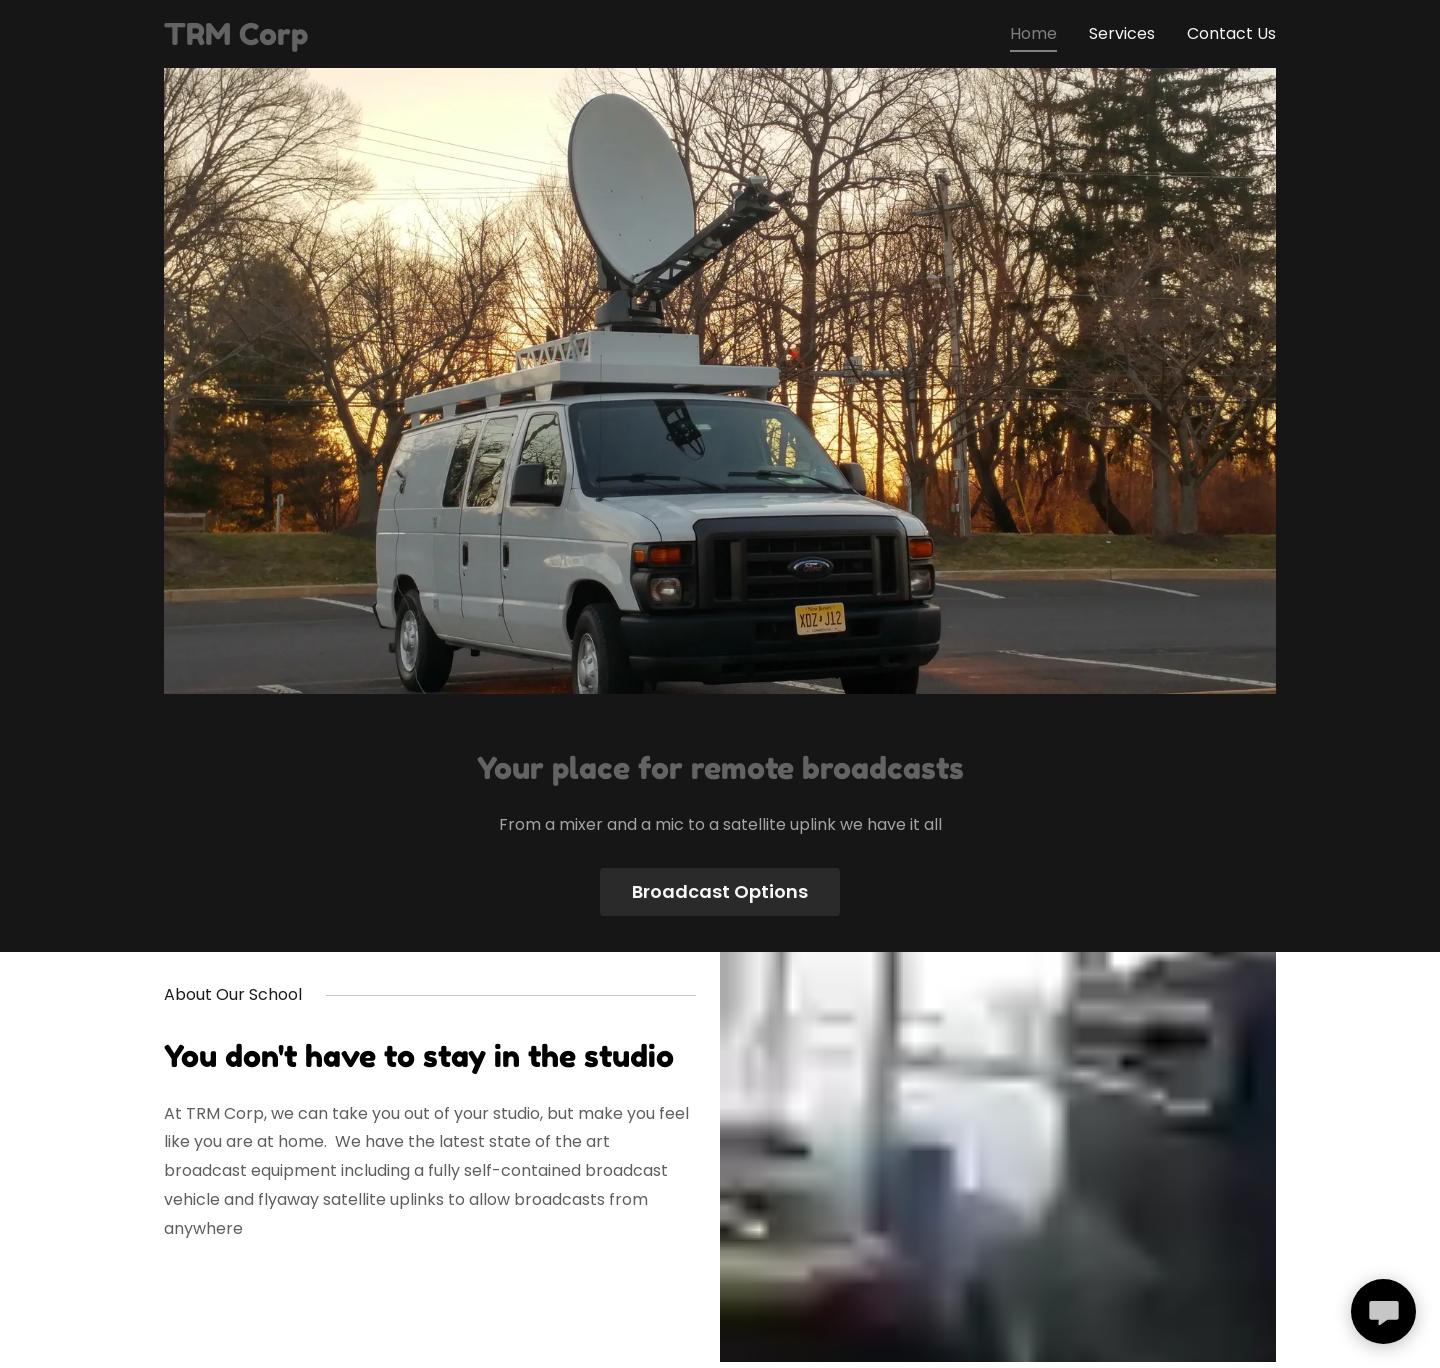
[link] (236, 39)
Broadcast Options (720, 891)
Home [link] (1033, 33)
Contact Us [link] (1231, 33)
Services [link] (1122, 33)
